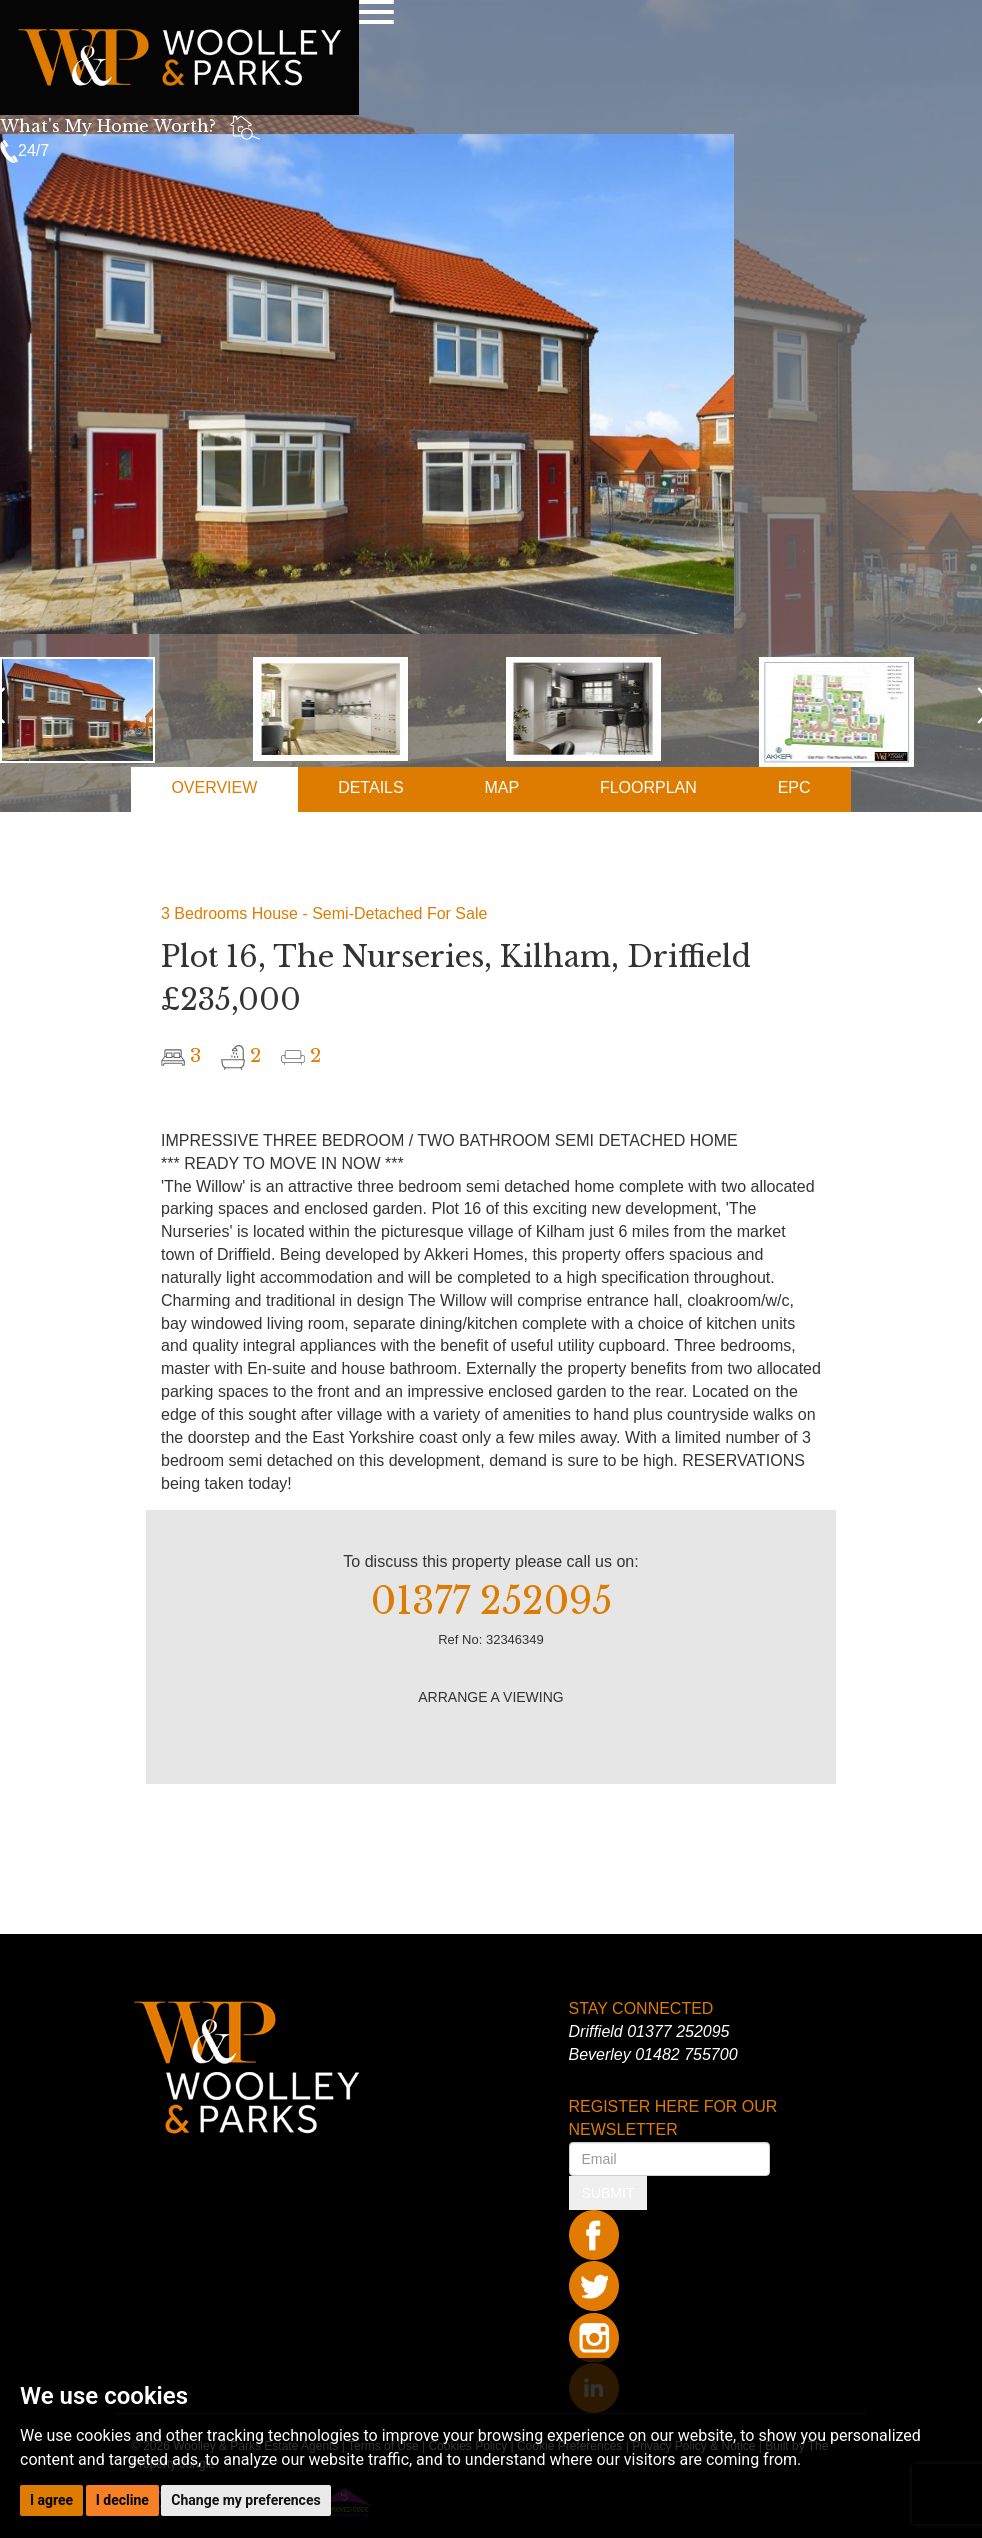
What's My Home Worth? (108, 126)
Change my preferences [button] (245, 2500)
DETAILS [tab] (371, 787)
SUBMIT (608, 2193)
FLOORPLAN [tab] (648, 787)
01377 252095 (678, 2031)
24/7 (24, 150)
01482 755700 (686, 2054)
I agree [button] (51, 2500)
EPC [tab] (794, 787)
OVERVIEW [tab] (214, 787)
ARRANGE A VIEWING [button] (490, 1697)
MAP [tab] (501, 787)
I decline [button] (122, 2500)
